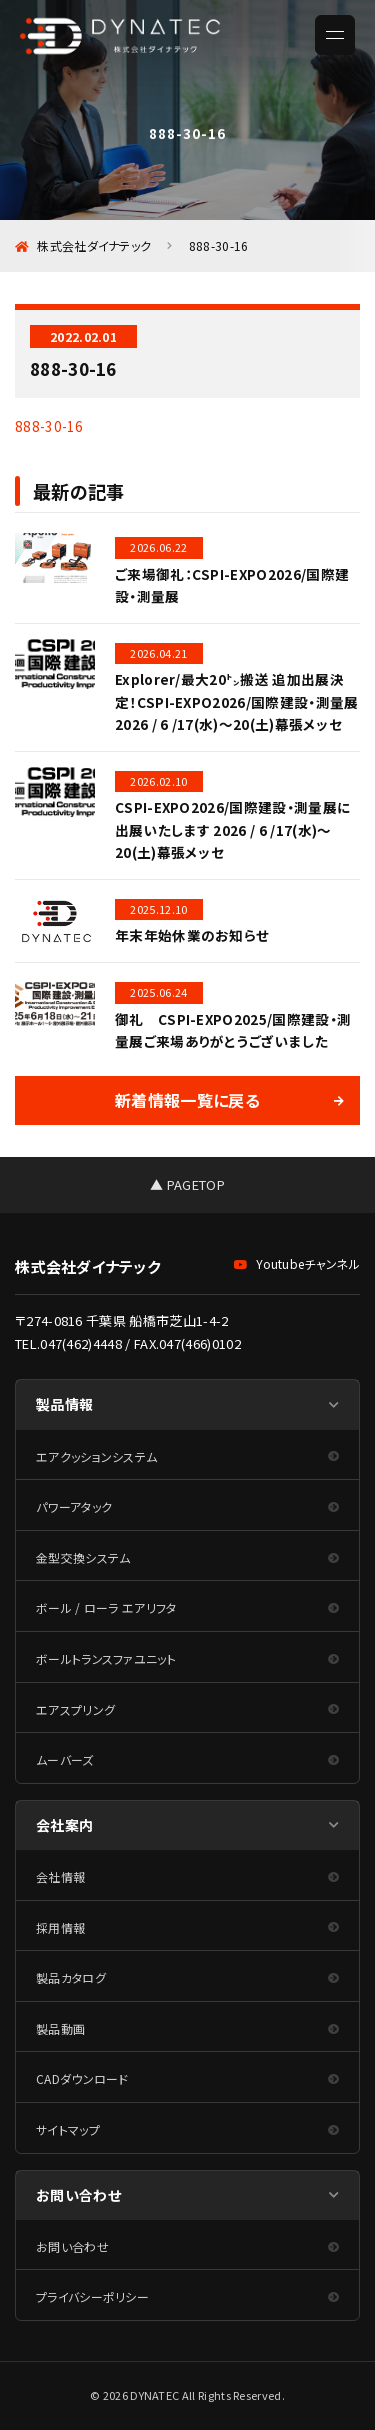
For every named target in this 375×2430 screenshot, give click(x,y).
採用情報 (60, 1927)
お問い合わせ (72, 2246)
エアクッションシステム (96, 1456)
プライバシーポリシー (92, 2296)
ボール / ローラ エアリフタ (106, 1607)
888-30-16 (49, 426)
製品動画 (60, 2028)
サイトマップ (68, 2129)
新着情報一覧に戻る (187, 1100)
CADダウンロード (82, 2078)
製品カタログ (71, 1977)
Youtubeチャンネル (297, 1263)
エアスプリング (75, 1709)
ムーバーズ (65, 1759)
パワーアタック (74, 1506)
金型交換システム (83, 1557)
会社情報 (60, 1876)
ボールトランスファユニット (106, 1658)
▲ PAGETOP (187, 1184)
